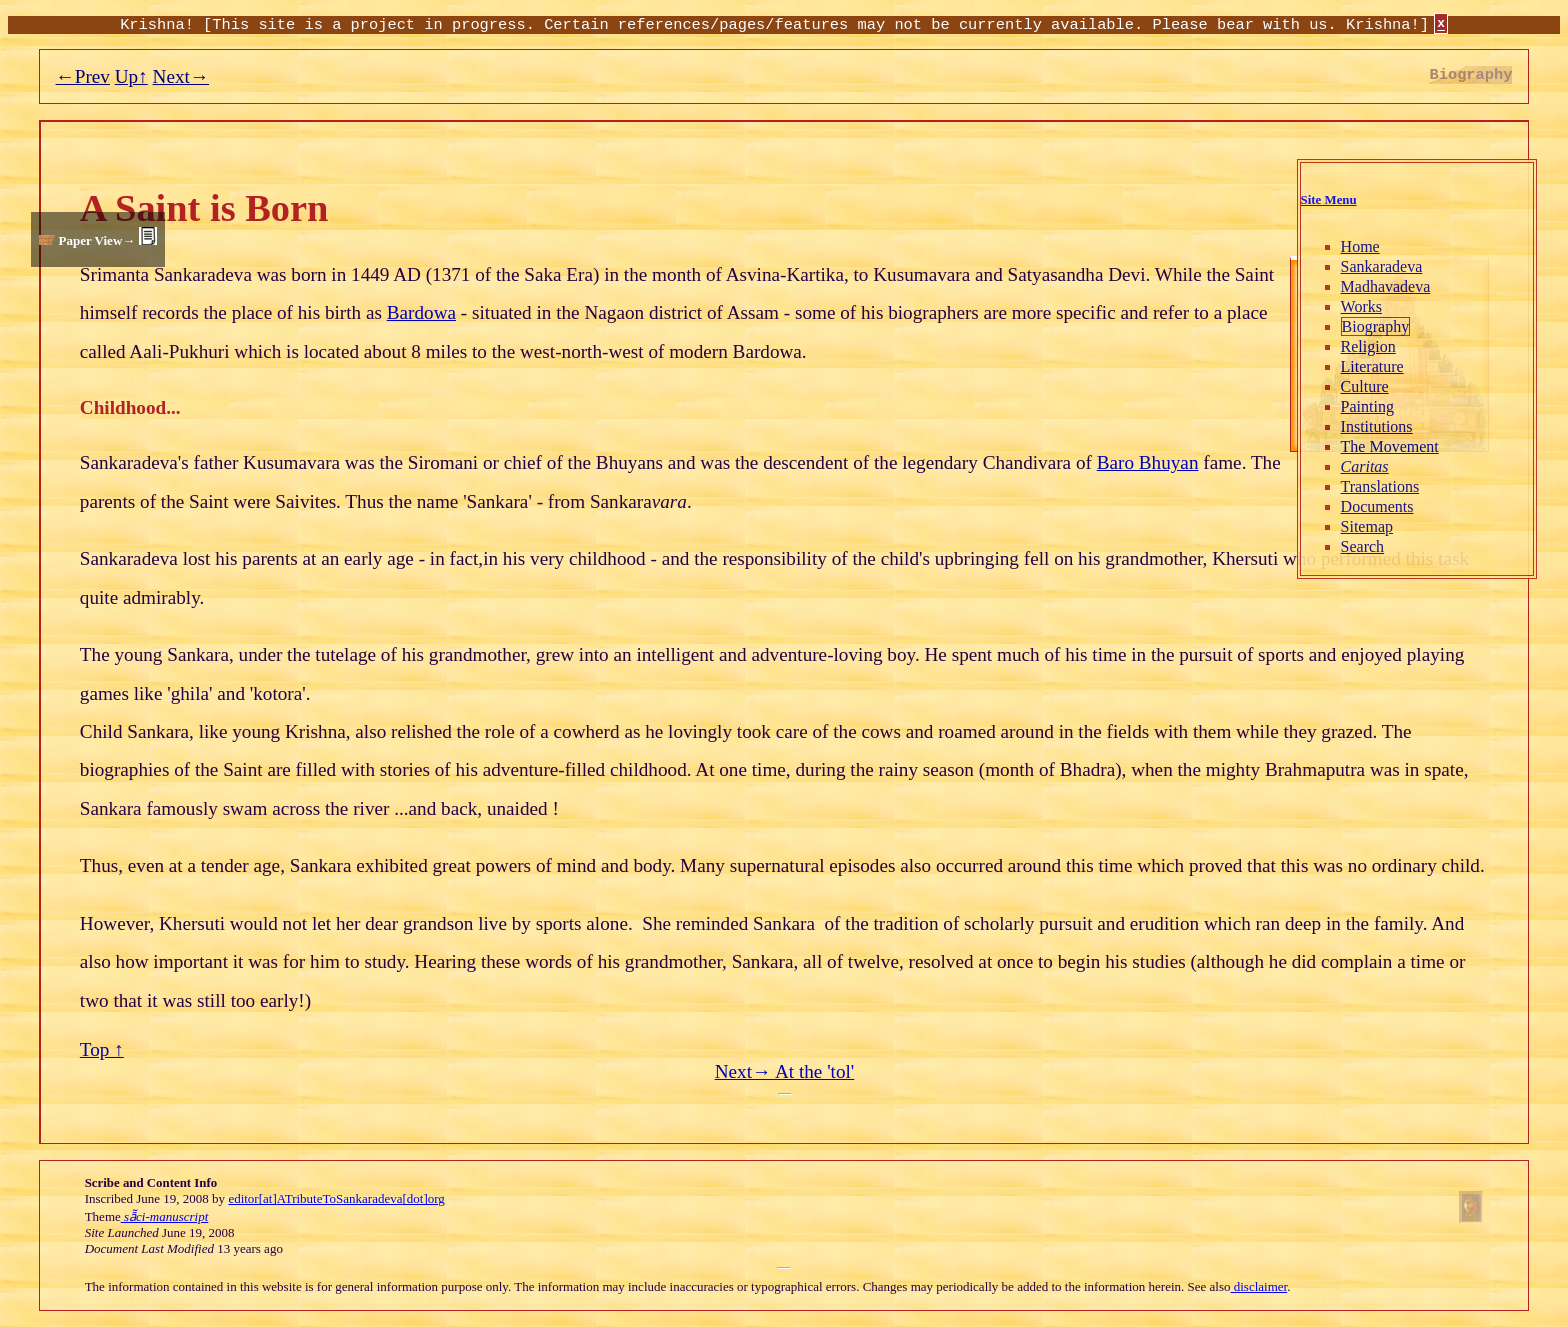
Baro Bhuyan (1148, 462)
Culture (1365, 386)
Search (1363, 546)
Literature (1372, 366)
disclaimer (1259, 1286)
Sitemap (1367, 526)
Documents (1377, 506)
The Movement (1390, 446)
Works (1361, 306)
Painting (1367, 406)
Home (1360, 246)
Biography (1376, 326)
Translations (1380, 486)
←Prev (83, 76)
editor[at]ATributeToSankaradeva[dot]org (336, 1198)
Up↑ (131, 76)
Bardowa (421, 312)
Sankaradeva (1382, 266)
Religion (1368, 346)
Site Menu (1329, 200)
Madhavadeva (1386, 286)
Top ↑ (102, 1049)
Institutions (1377, 426)
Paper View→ (96, 240)
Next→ (181, 76)
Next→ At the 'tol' (785, 1071)
